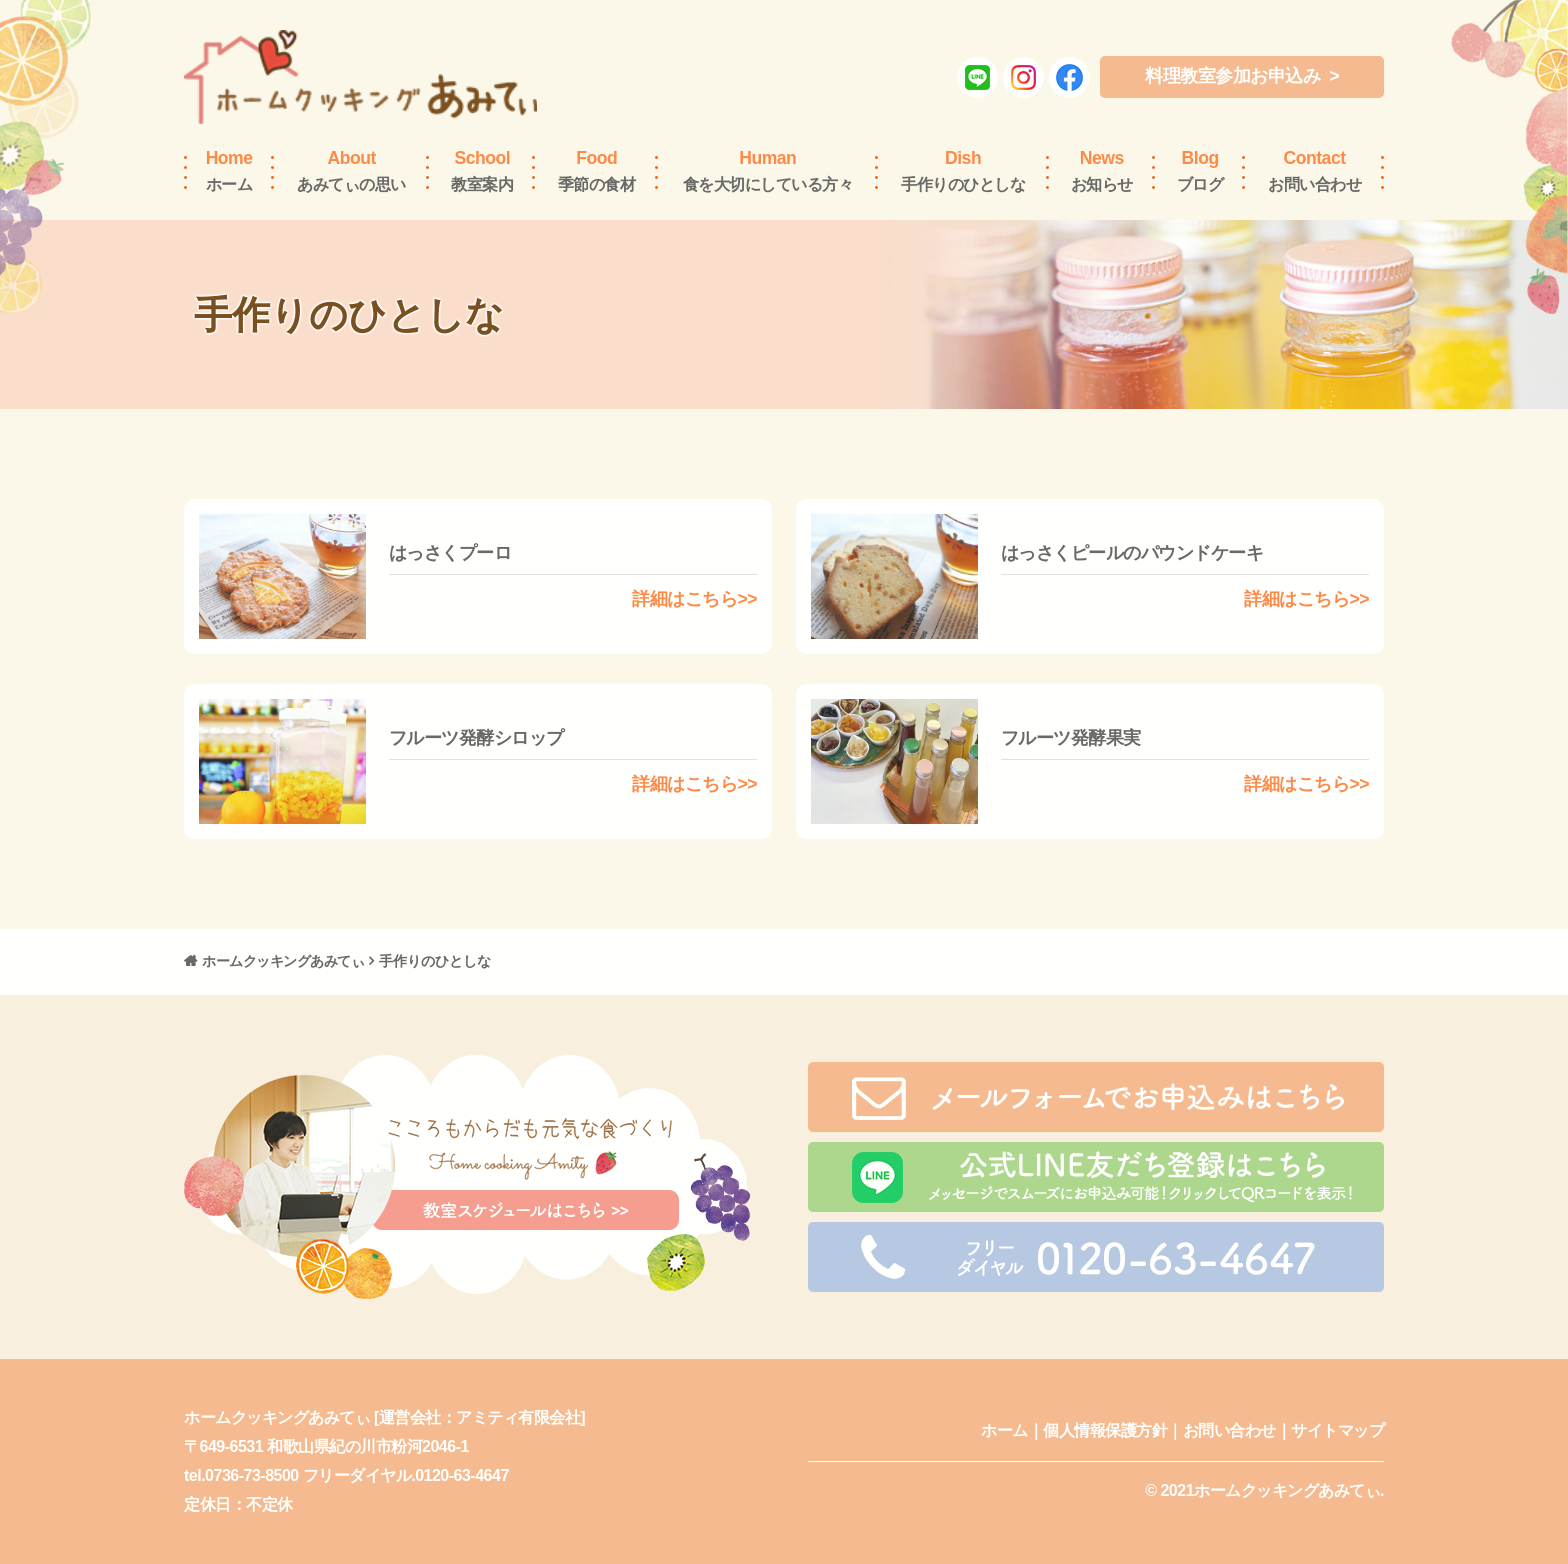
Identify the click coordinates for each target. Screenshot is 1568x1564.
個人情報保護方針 (1105, 1430)
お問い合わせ (1314, 170)
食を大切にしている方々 (768, 170)
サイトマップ (1337, 1430)
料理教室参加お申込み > (1242, 76)
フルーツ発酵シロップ (476, 738)
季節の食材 (597, 170)
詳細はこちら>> (694, 599)
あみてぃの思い (351, 170)
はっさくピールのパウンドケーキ (1132, 553)
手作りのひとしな (963, 170)
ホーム (229, 170)
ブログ (1200, 170)
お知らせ (1102, 170)
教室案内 (482, 170)
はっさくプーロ (450, 553)
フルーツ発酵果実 (1071, 738)
